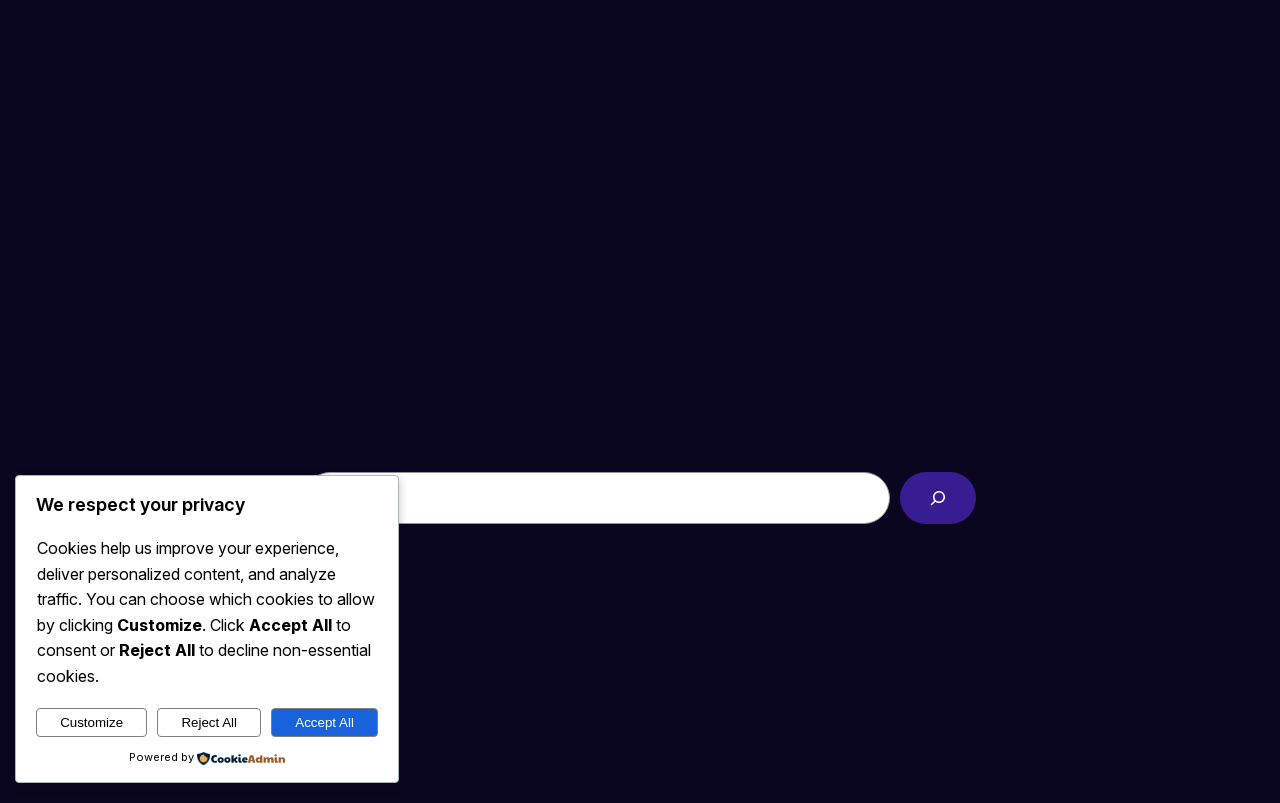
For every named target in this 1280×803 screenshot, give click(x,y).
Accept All (324, 722)
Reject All (209, 722)
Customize (91, 722)
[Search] (938, 498)
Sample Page (1200, 44)
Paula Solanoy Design (151, 44)
